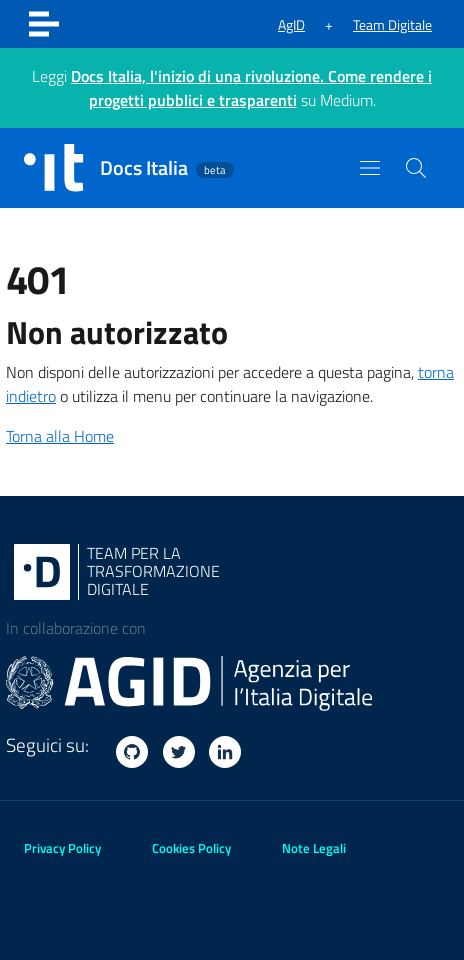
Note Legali (314, 848)
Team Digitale (392, 24)
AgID (291, 24)
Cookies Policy (191, 848)
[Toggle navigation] (44, 24)
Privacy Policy (62, 848)
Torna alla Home (60, 436)
